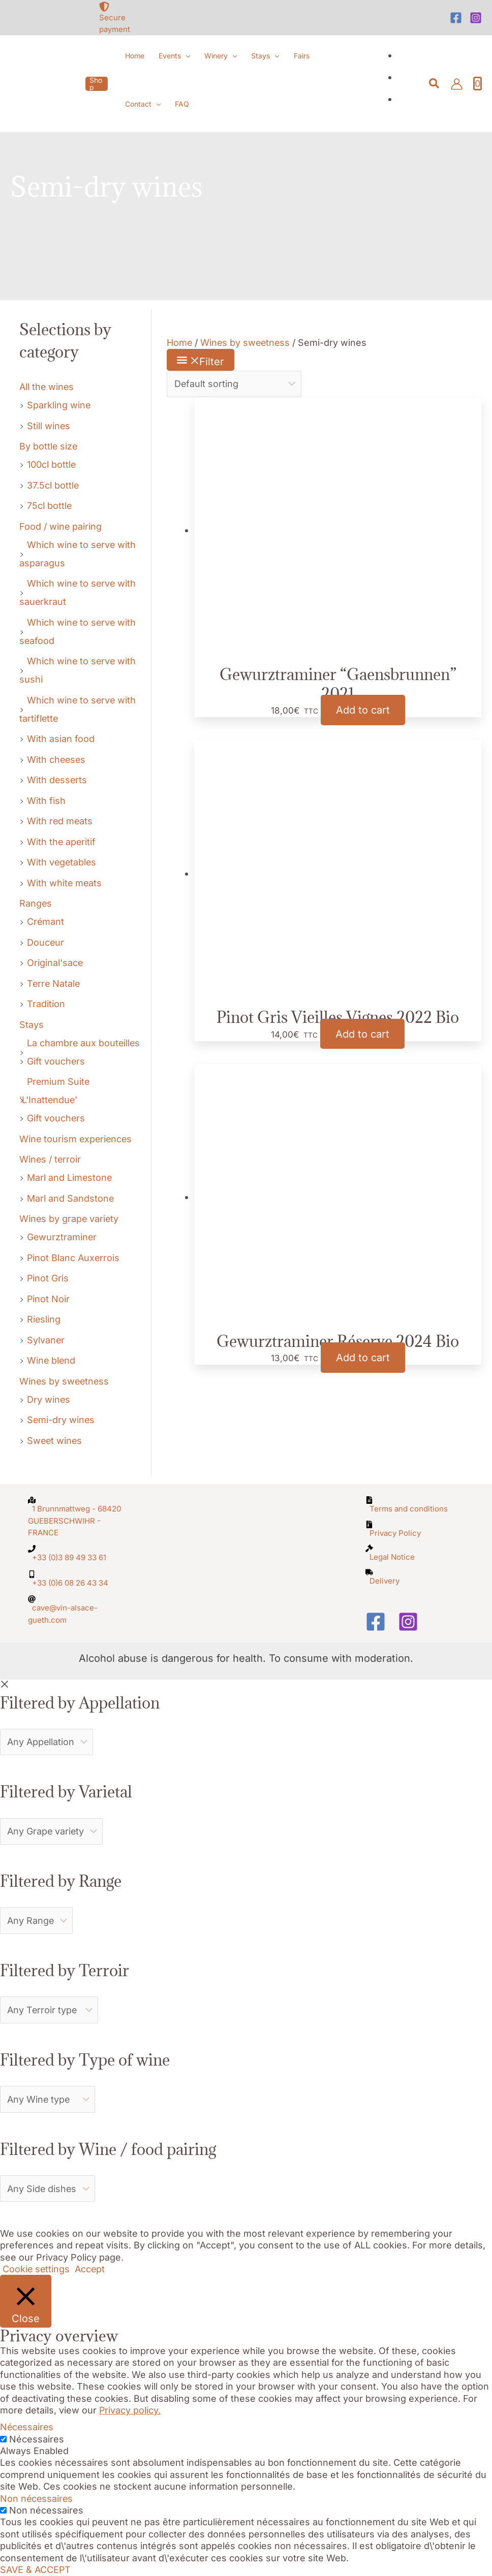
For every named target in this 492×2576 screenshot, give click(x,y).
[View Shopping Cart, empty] (477, 84)
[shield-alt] (123, 18)
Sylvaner (46, 1340)
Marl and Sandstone (70, 1198)
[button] (96, 84)
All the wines (47, 386)
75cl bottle (49, 505)
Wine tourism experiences (76, 1139)
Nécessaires (36, 2439)
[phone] (77, 1553)
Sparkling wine (59, 405)
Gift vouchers (56, 1061)
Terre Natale (54, 983)
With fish (46, 800)
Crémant (46, 921)
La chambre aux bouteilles (84, 1043)
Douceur (46, 942)
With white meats (65, 883)
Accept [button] (91, 2269)
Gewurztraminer (62, 1237)
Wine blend (51, 1360)
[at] (77, 1609)
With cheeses (57, 759)
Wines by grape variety (69, 1218)
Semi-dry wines (61, 1419)
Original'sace (55, 962)
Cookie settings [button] (37, 2269)
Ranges (35, 903)
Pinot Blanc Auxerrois (73, 1257)
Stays (31, 1024)
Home (180, 342)
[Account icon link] (456, 84)
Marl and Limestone (70, 1177)
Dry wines (49, 1399)
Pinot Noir (48, 1299)
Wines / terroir (50, 1159)
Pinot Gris (48, 1278)
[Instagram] (476, 18)
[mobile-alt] (77, 1578)
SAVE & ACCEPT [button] (35, 2569)
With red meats (60, 821)
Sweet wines (55, 1440)
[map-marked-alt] (77, 1516)
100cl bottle (51, 464)
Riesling (44, 1319)
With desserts (57, 780)
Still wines (49, 426)
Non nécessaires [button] (37, 2498)
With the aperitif (62, 841)
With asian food (61, 738)
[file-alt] (415, 1504)
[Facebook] (456, 18)
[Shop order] (234, 384)
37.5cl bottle (53, 485)
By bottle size (48, 446)
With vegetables (62, 862)
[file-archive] (415, 1529)
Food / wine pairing (60, 526)
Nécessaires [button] (27, 2427)
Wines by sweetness (65, 1381)
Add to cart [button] (363, 710)
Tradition (46, 1004)
